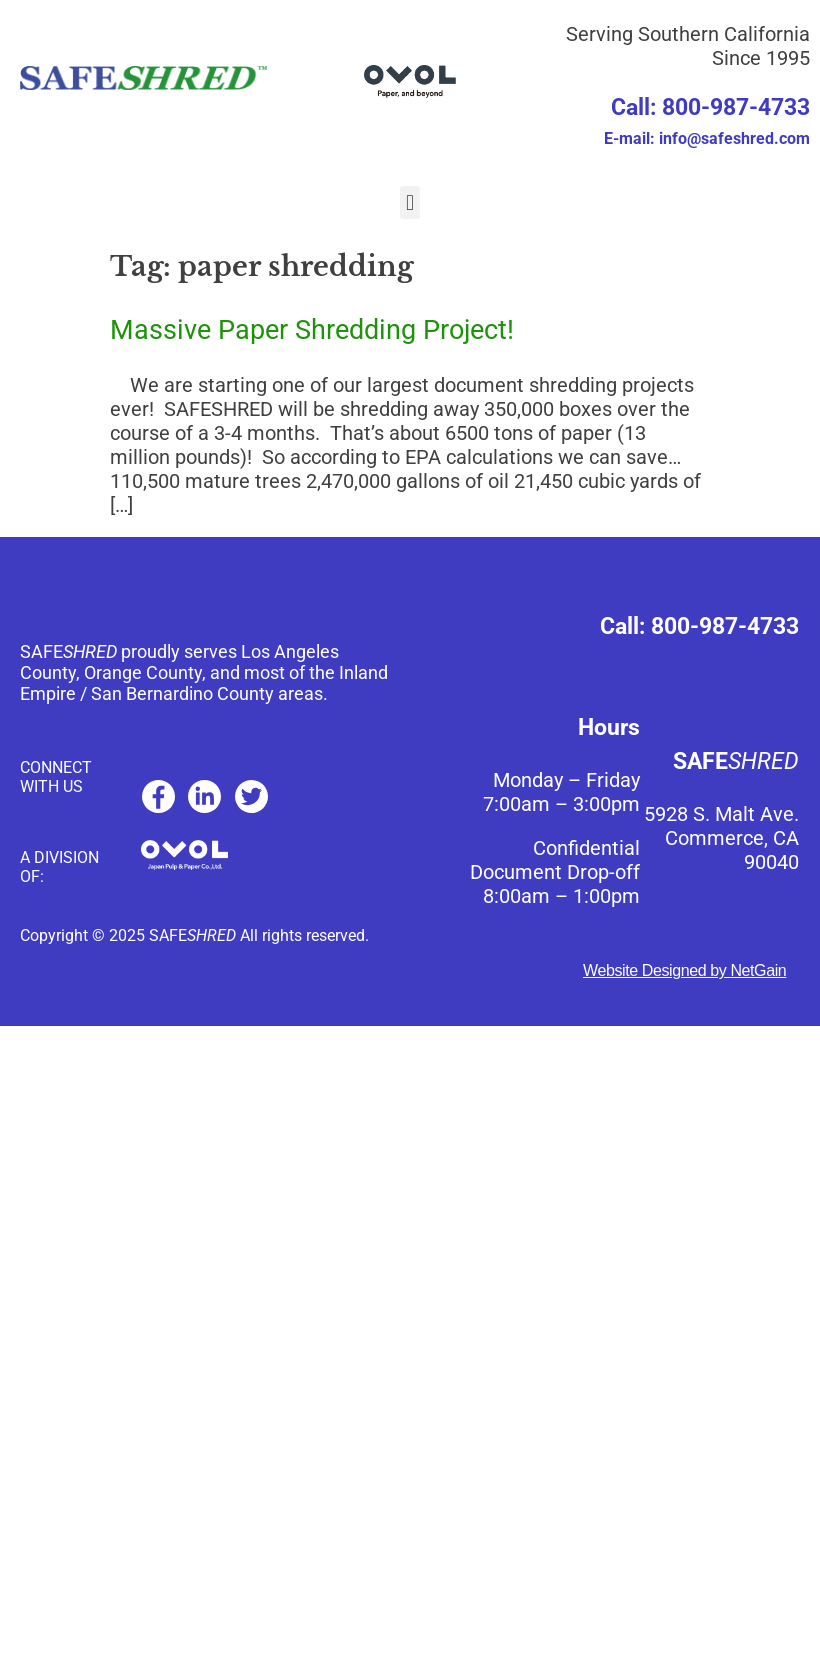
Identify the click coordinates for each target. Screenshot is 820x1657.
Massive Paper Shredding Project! (312, 330)
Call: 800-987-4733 (710, 107)
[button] (409, 202)
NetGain (758, 970)
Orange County (143, 672)
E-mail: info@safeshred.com (707, 138)
